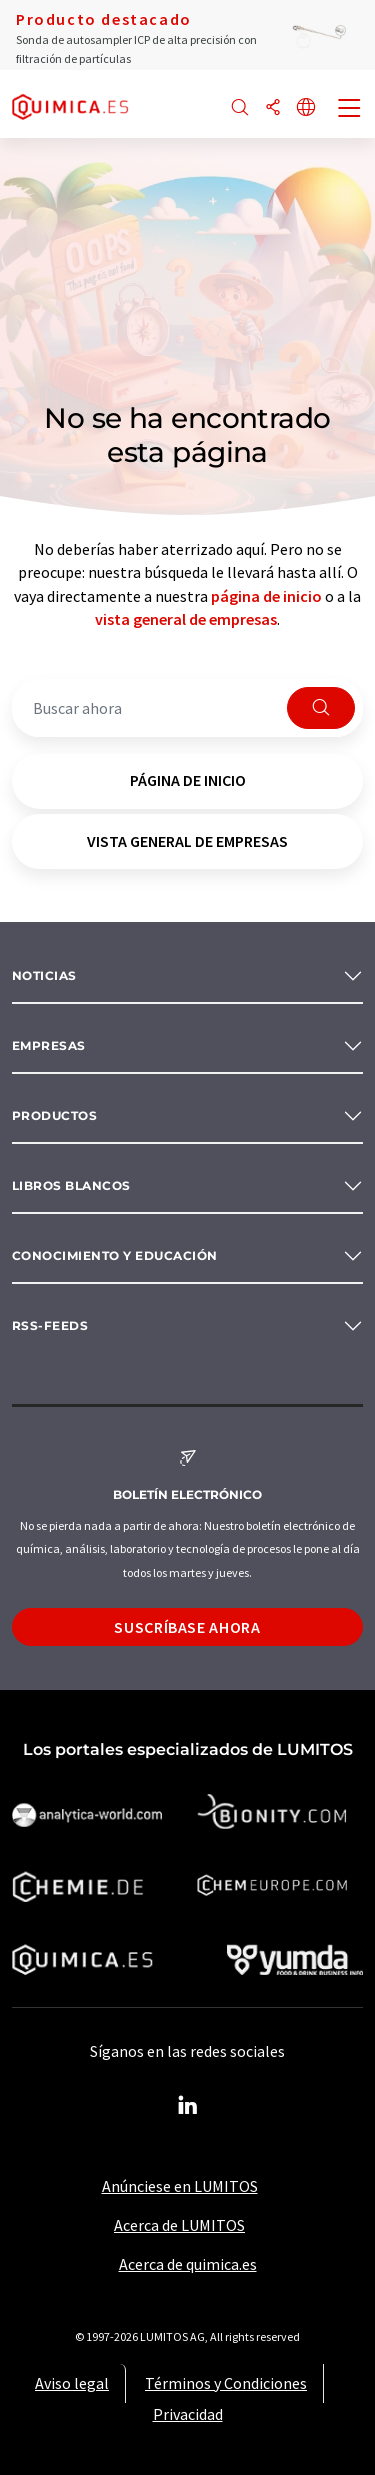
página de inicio (266, 596)
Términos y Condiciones (226, 2383)
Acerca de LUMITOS (179, 2225)
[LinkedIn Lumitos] (188, 2106)
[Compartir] (273, 108)
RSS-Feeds (50, 1325)
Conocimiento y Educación (115, 1255)
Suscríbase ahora (187, 1627)
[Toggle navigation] (350, 110)
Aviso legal (72, 2383)
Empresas (49, 1045)
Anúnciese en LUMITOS (180, 2186)
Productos (54, 1115)
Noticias (44, 975)
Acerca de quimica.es (188, 2264)
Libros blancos (71, 1185)
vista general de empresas (186, 619)
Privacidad (188, 2414)
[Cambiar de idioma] (306, 108)
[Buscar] (240, 108)
